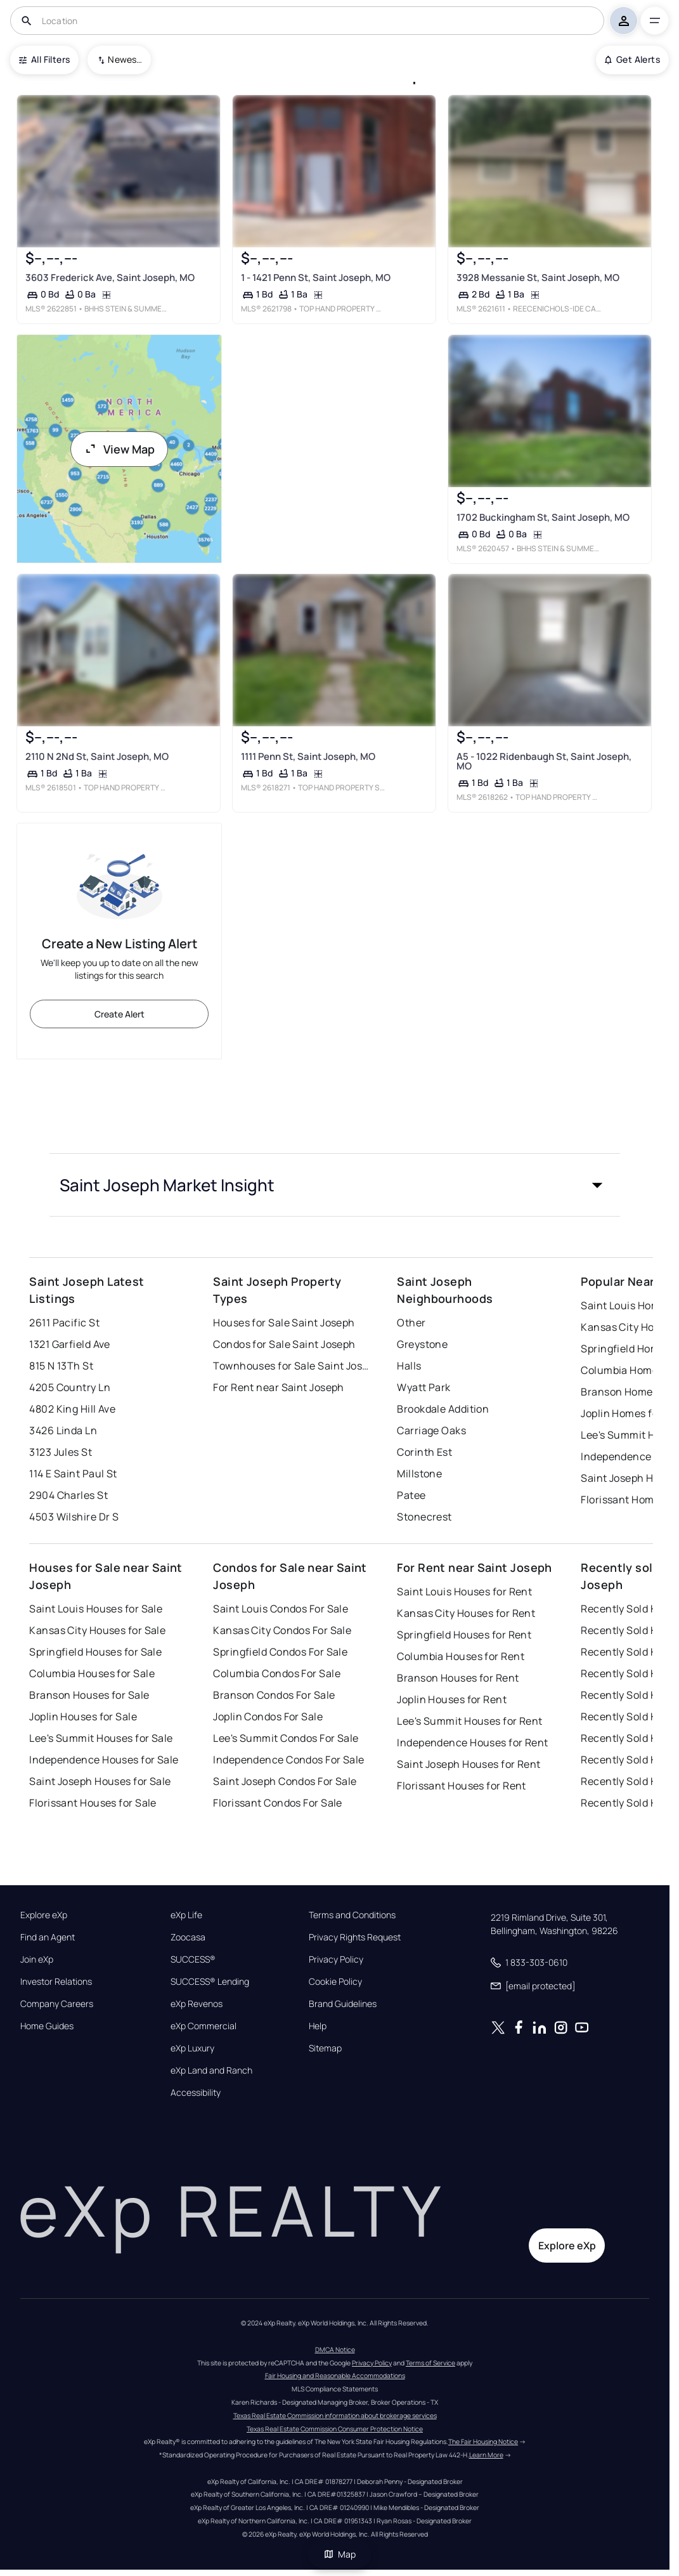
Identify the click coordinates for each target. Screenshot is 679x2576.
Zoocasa (188, 1937)
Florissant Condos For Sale (277, 1803)
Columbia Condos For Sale (276, 1673)
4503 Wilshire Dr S (74, 1517)
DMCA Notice (335, 2349)
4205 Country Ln (69, 1387)
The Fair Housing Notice (483, 2441)
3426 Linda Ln (63, 1430)
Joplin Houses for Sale (83, 1716)
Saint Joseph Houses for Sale (100, 1781)
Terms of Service (430, 2362)
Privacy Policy (336, 1959)
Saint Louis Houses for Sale (95, 1609)
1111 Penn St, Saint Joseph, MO (308, 757)
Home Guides (47, 2026)
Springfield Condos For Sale (280, 1652)
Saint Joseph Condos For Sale (284, 1781)
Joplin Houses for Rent (452, 1699)
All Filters (44, 59)
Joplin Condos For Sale (268, 1716)
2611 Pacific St (64, 1323)
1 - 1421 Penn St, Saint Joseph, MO (316, 277)
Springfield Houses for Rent (464, 1635)
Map (339, 2554)
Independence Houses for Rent (472, 1742)
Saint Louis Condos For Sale (280, 1609)
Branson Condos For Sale (274, 1695)
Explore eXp (43, 1915)
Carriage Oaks (431, 1430)
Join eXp (36, 1959)
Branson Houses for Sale (89, 1695)
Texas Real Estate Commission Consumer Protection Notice (335, 2428)
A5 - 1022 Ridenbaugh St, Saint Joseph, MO (543, 761)
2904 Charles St (68, 1495)
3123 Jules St (60, 1452)
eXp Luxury (192, 2048)
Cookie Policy (335, 1981)
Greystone (422, 1344)
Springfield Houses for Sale (95, 1652)
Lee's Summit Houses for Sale (100, 1738)
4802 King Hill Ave (72, 1409)
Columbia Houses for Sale (92, 1673)
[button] (334, 1185)
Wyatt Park (423, 1387)
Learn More (486, 2454)
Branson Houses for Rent (458, 1678)
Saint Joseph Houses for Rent (468, 1764)
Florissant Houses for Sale (92, 1803)
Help (318, 2026)
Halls (409, 1366)
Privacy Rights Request (355, 1937)
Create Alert (119, 1014)
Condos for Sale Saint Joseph (284, 1344)
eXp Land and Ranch (211, 2070)
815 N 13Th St (61, 1366)
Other (411, 1323)
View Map (119, 449)
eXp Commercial (203, 2026)
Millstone (419, 1474)
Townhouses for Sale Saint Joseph (292, 1366)
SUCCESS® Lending (210, 1981)
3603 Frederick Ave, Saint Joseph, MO (110, 277)
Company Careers (56, 2003)
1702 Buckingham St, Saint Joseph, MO (543, 517)
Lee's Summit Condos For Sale (285, 1738)
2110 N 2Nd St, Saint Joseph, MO (97, 757)
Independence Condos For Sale (288, 1760)
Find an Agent (47, 1937)
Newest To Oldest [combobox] (125, 59)
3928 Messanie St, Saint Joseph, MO (537, 277)
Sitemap (325, 2048)
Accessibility (196, 2092)
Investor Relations (56, 1981)
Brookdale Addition (443, 1409)
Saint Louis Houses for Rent (464, 1592)
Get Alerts (632, 59)
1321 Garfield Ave (69, 1344)
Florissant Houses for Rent (461, 1786)
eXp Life (186, 1915)
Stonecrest (424, 1517)
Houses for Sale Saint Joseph (283, 1323)
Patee (411, 1495)
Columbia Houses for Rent (460, 1656)
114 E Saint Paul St (73, 1474)
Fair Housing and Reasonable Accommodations (335, 2375)
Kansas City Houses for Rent (466, 1613)
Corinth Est (424, 1452)
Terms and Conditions (352, 1915)
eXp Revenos (197, 2003)
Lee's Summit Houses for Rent (469, 1721)
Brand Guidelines (343, 2003)
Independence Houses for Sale (103, 1760)
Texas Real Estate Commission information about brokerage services (335, 2415)
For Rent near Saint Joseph (278, 1387)
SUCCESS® (193, 1959)
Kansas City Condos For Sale (282, 1630)
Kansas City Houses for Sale (97, 1630)
